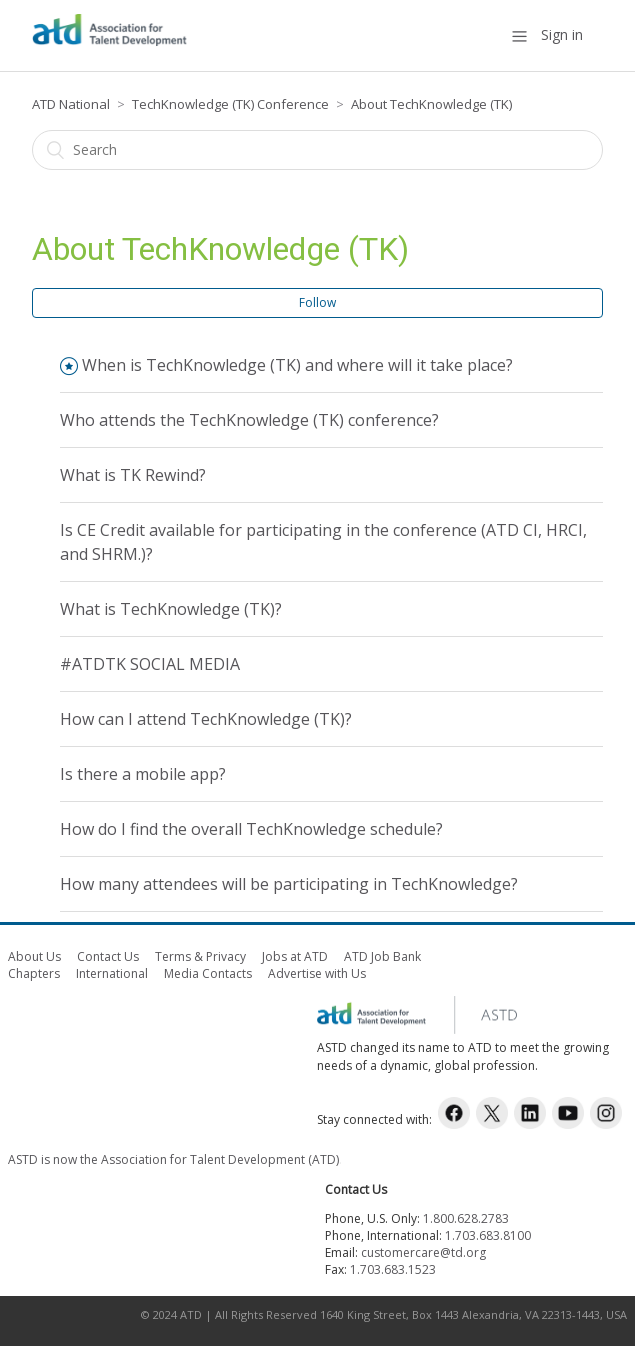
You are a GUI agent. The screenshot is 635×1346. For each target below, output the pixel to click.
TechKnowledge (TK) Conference (230, 104)
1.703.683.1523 (393, 1269)
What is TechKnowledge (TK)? (171, 609)
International (112, 973)
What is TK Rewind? (133, 475)
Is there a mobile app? (143, 774)
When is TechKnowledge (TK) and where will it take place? (297, 365)
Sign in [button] (562, 34)
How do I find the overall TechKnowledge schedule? (251, 829)
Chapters (34, 973)
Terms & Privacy (200, 956)
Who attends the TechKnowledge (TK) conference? (249, 420)
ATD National (71, 104)
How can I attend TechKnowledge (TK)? (206, 719)
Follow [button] (317, 302)
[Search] (318, 150)
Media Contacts (208, 973)
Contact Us (108, 956)
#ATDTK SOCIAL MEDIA (150, 664)
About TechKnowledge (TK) (431, 104)
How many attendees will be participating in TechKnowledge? (289, 884)
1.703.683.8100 (488, 1235)
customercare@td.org (423, 1252)
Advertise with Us (317, 973)
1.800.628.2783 (466, 1218)
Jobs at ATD (295, 956)
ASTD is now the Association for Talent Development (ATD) (173, 1159)
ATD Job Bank (382, 956)
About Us (34, 956)
